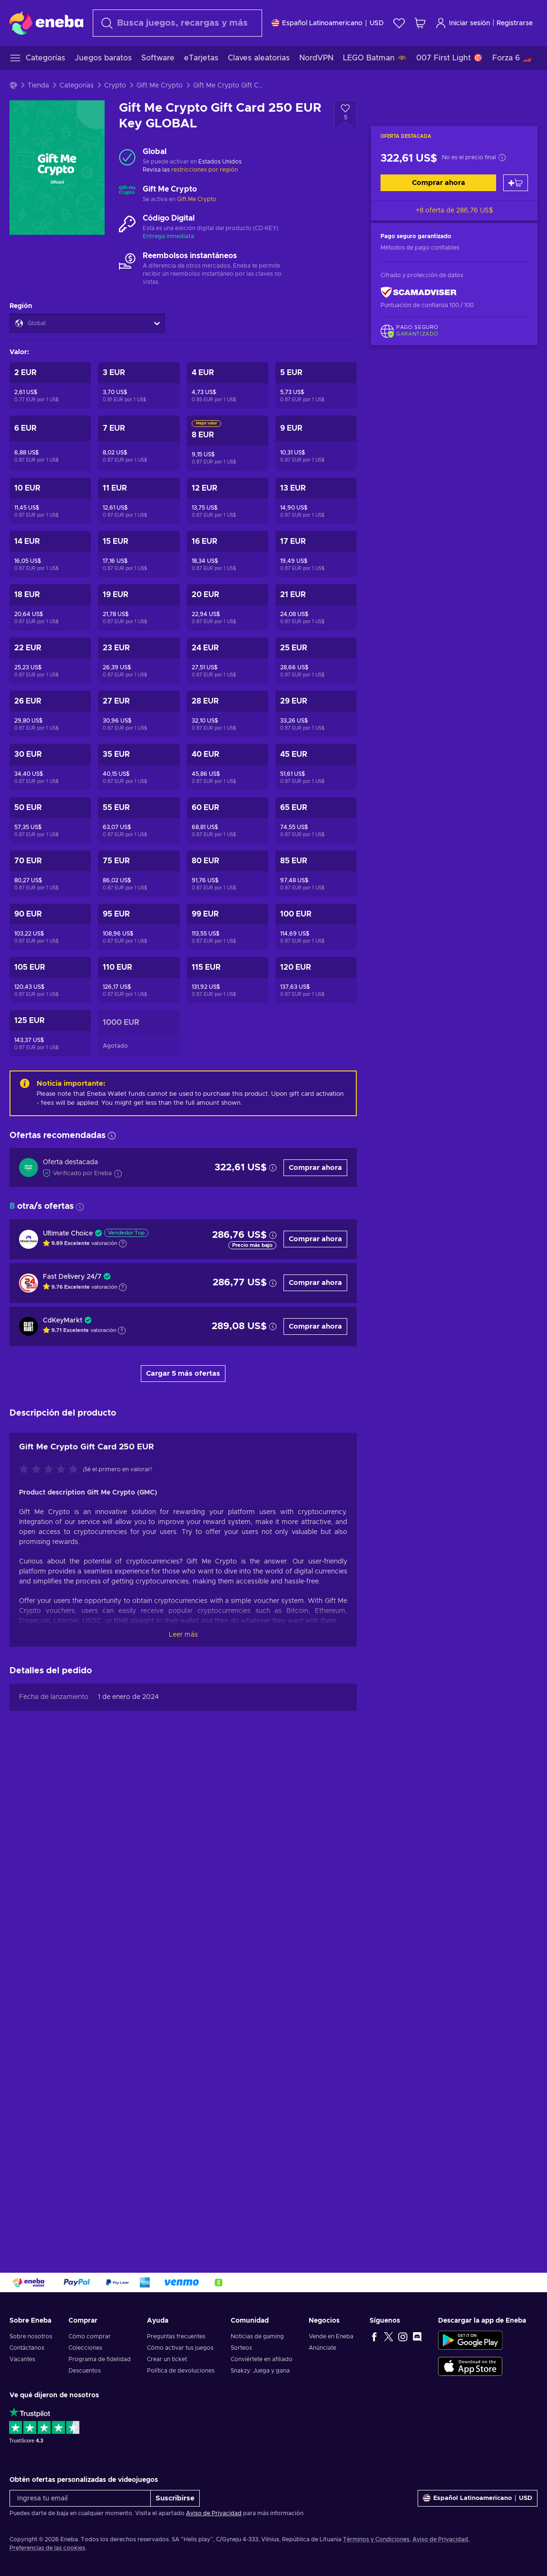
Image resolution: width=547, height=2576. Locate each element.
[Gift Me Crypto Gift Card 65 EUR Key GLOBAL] (316, 820)
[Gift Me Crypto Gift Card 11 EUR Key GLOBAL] (138, 501)
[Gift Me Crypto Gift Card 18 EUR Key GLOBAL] (50, 607)
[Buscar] (177, 23)
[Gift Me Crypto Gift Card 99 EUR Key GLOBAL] (227, 927)
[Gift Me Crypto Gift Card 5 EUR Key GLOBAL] (316, 385)
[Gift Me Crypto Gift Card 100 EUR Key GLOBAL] (316, 927)
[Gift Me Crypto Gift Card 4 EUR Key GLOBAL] (227, 385)
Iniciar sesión (462, 23)
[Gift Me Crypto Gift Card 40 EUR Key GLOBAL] (227, 767)
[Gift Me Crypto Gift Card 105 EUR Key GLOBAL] (50, 980)
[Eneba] (46, 22)
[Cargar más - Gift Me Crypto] (127, 194)
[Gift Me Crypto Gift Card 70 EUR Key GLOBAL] (50, 873)
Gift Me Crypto (160, 85)
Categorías (76, 85)
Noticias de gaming (257, 2336)
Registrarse (515, 23)
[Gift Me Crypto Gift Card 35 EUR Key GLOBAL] (138, 767)
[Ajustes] (328, 23)
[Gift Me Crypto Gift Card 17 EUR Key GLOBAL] (316, 554)
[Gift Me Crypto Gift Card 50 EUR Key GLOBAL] (50, 820)
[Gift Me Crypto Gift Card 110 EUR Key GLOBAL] (138, 980)
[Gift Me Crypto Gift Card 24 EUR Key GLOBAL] (227, 660)
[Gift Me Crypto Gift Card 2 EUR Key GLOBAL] (50, 385)
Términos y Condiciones (376, 2539)
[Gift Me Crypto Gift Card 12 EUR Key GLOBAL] (227, 501)
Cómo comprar (89, 2336)
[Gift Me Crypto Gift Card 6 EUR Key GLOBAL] (50, 443)
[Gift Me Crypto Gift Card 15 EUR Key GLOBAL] (138, 554)
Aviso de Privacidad (214, 2513)
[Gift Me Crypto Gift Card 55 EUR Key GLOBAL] (138, 820)
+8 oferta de (454, 210)
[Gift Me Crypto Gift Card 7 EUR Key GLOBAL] (138, 443)
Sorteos (241, 2348)
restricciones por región (204, 170)
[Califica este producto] (51, 1470)
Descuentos (84, 2370)
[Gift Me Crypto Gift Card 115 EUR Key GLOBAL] (227, 980)
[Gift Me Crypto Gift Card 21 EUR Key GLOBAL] (316, 607)
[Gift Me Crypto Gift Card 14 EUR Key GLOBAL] (50, 554)
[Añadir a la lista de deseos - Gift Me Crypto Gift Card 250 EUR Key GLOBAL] (345, 115)
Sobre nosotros (31, 2336)
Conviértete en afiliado (262, 2359)
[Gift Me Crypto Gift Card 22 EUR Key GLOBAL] (50, 660)
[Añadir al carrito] (515, 182)
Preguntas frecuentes (176, 2336)
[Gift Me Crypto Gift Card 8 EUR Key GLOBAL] (227, 443)
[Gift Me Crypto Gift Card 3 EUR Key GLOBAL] (138, 385)
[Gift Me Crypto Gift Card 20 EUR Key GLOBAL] (227, 607)
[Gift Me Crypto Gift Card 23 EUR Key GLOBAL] (138, 660)
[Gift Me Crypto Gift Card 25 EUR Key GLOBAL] (316, 660)
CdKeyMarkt (62, 1320)
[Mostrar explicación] (123, 1243)
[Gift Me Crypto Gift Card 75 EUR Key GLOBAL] (138, 873)
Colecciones (85, 2348)
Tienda (38, 85)
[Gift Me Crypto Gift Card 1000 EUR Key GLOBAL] (138, 1033)
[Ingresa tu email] (80, 2498)
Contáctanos (27, 2348)
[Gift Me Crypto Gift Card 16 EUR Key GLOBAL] (227, 554)
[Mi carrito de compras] (420, 23)
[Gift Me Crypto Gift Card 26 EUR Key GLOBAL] (50, 714)
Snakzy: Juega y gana (260, 2370)
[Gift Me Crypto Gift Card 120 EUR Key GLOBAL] (316, 980)
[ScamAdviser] (419, 292)
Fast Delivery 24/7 (72, 1277)
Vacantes (22, 2359)
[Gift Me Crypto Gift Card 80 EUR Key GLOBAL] (227, 873)
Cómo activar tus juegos (180, 2348)
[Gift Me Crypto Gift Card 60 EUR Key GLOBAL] (227, 820)
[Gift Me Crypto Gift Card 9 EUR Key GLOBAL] (316, 443)
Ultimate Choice (68, 1233)
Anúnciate (322, 2348)
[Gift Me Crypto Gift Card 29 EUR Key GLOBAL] (316, 714)
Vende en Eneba (331, 2336)
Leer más (183, 1634)
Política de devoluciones (181, 2370)
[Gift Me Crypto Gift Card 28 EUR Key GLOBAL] (227, 714)
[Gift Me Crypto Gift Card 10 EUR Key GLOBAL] (50, 501)
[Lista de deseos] (399, 23)
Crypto (115, 85)
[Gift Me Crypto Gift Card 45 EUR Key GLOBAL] (316, 767)
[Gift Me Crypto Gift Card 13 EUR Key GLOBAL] (316, 501)
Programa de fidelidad (99, 2359)
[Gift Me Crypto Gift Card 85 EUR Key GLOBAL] (316, 873)
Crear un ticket (167, 2359)
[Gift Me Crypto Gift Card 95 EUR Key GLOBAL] (138, 927)
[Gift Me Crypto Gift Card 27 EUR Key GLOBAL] (138, 714)
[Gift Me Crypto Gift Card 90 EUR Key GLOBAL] (50, 927)
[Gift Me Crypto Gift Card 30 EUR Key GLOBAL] (50, 767)
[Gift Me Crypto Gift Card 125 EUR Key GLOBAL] (50, 1033)
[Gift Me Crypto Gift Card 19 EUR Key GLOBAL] (138, 607)
